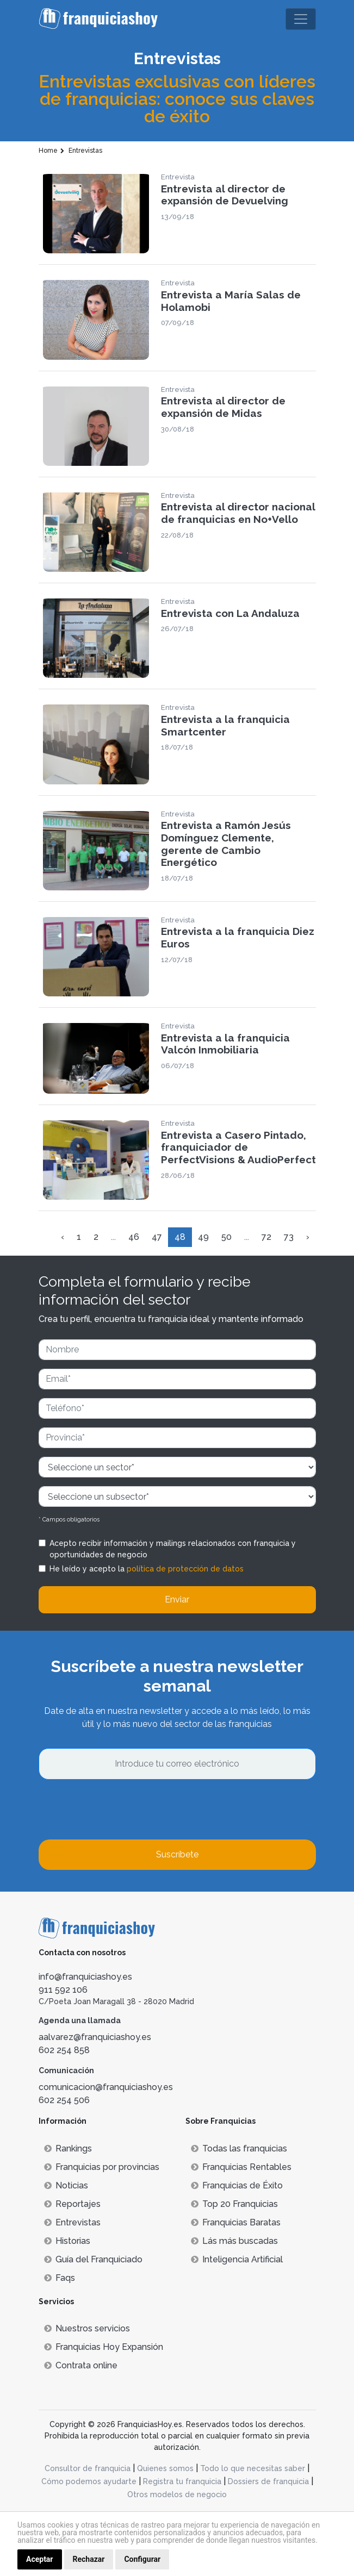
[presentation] (121, 1809)
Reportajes (72, 2204)
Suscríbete (177, 1854)
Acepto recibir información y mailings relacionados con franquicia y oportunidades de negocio (172, 1549)
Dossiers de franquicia (268, 2481)
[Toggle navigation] (300, 19)
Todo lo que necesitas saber (252, 2468)
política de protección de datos (185, 1568)
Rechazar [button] (89, 2559)
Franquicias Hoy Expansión (103, 2347)
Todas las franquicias (239, 2148)
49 (203, 1237)
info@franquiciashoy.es (85, 1977)
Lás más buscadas (234, 2241)
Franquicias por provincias (101, 2167)
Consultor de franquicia (88, 2468)
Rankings (68, 2148)
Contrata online (80, 2365)
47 (157, 1237)
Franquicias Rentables (241, 2167)
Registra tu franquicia (182, 2481)
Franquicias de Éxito (237, 2185)
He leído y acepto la (146, 1568)
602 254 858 (64, 2050)
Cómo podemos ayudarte (88, 2481)
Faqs (59, 2278)
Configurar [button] (142, 2559)
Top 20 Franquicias (234, 2204)
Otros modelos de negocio (177, 2494)
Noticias (66, 2185)
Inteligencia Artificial (237, 2259)
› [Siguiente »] (307, 1237)
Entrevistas (72, 2222)
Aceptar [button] (39, 2559)
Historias (67, 2241)
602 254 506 (64, 2100)
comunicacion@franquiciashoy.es (106, 2087)
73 (289, 1237)
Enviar (177, 1599)
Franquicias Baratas (236, 2222)
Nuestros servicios (87, 2328)
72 (266, 1237)
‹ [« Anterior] (62, 1237)
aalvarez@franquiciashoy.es (95, 2037)
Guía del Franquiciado (93, 2259)
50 (226, 1237)
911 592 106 (63, 1990)
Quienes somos (165, 2468)
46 (133, 1237)
